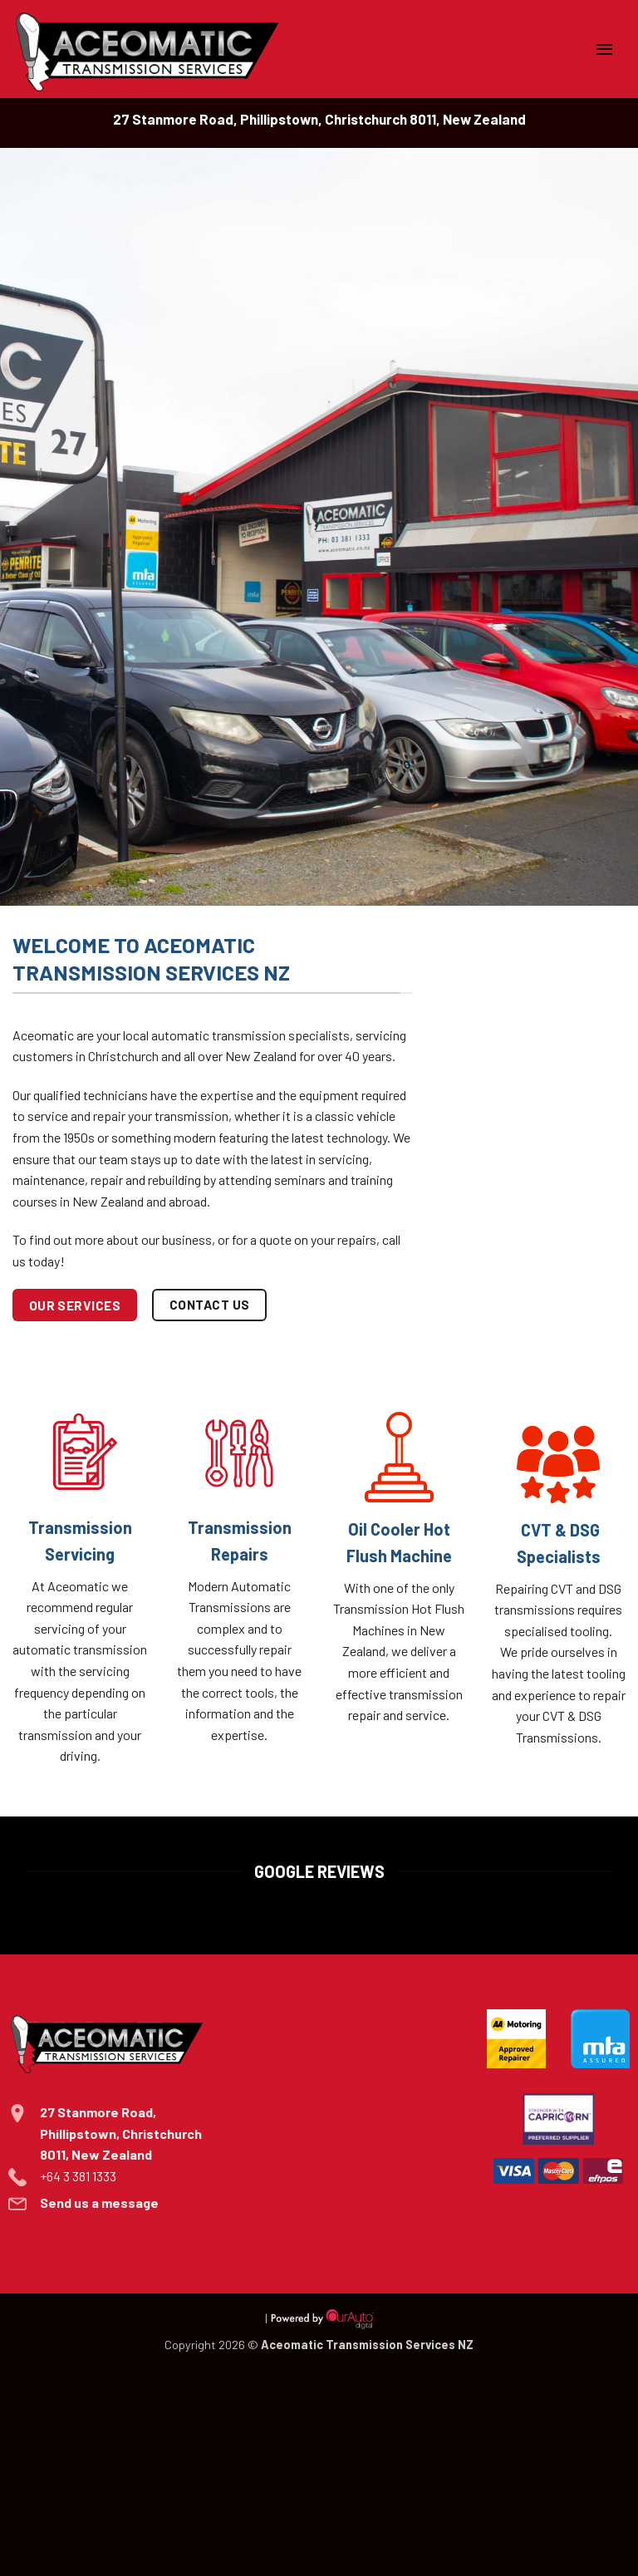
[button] (605, 49)
